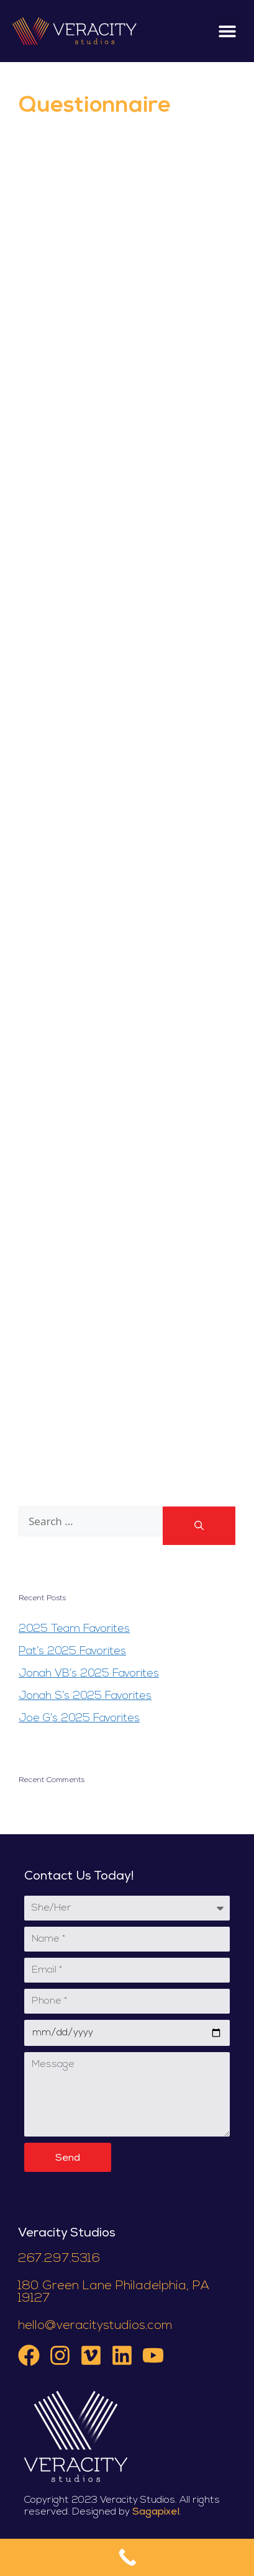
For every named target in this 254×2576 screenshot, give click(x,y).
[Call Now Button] (127, 2557)
